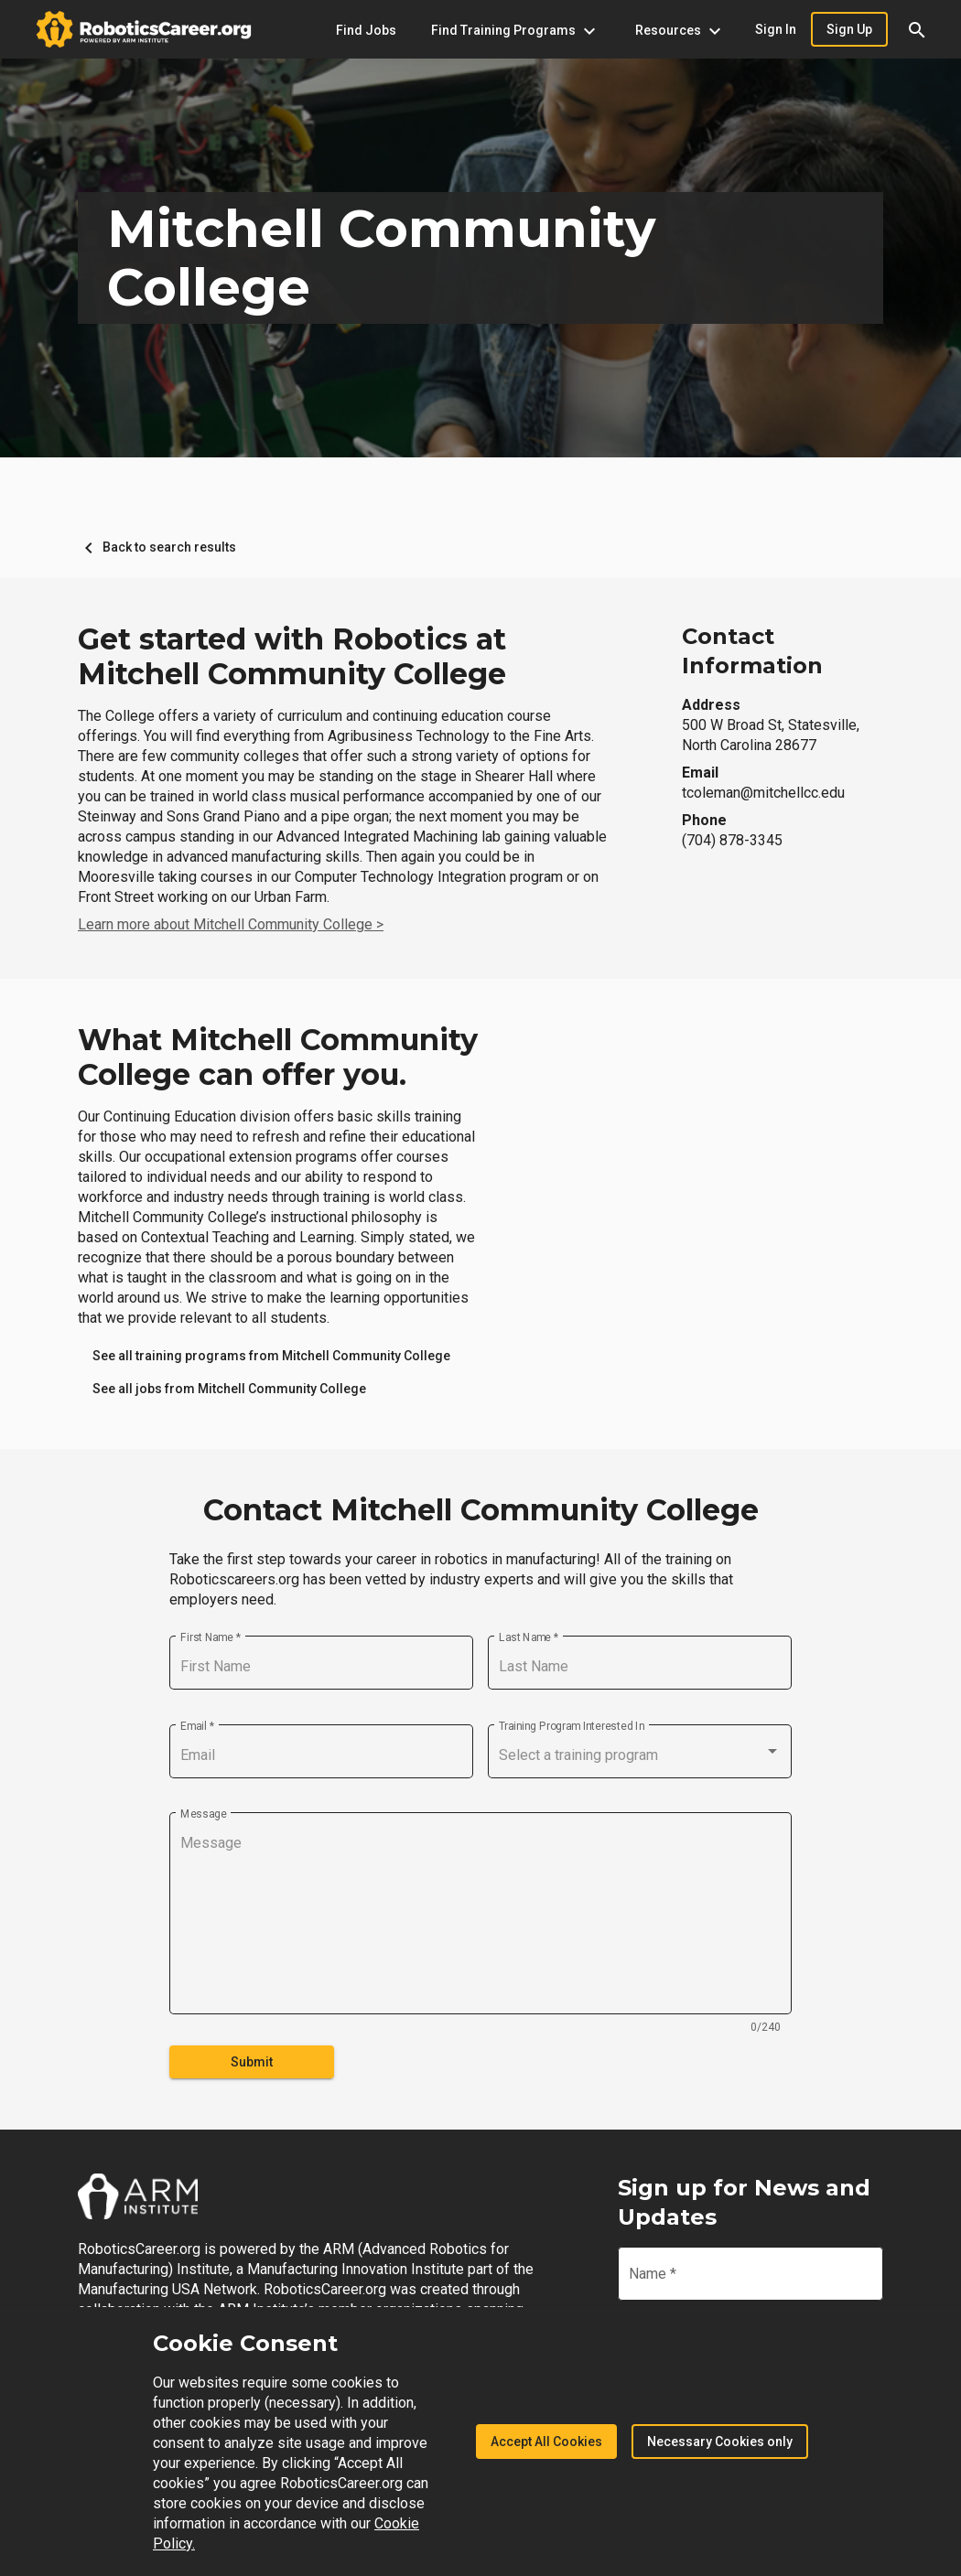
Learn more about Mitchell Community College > (230, 924)
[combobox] (640, 1755)
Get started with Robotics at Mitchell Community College (292, 657)
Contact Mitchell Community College (481, 1510)
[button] (917, 29)
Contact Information (752, 651)
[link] (271, 1355)
